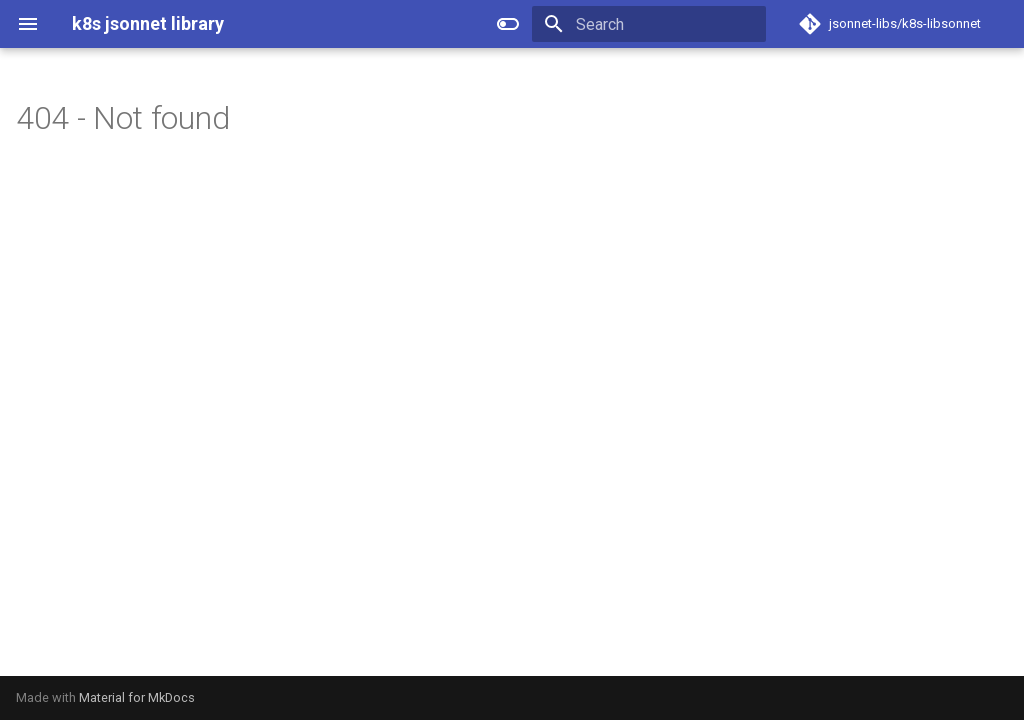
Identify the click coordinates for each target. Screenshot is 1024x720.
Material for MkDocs (137, 697)
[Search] (649, 24)
